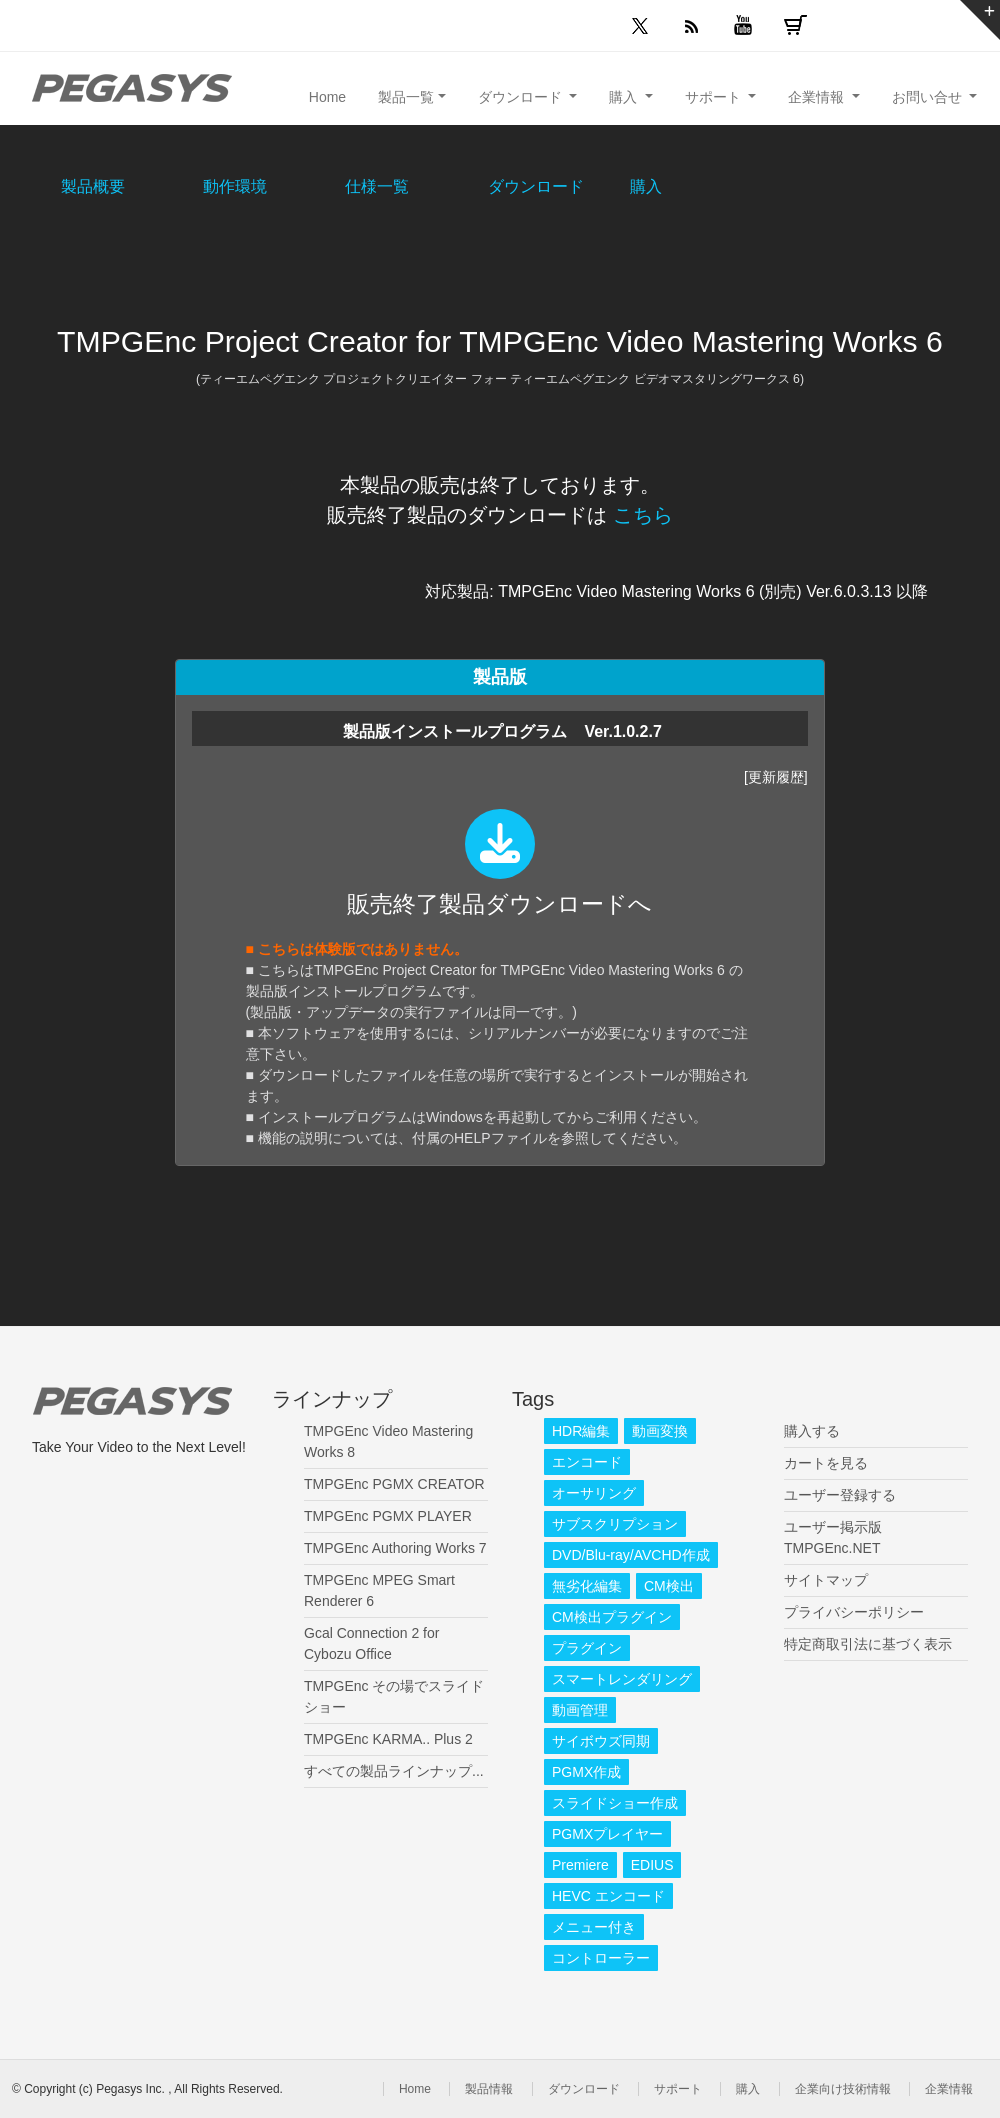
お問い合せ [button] (929, 97)
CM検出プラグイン (612, 1617)
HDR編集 (581, 1431)
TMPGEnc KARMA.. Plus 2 (388, 1739)
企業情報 (949, 2089)
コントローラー (601, 1958)
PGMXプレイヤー (607, 1834)
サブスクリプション (615, 1524)
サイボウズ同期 (601, 1741)
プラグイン (587, 1648)
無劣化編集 (587, 1586)
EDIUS (652, 1865)
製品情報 (489, 2089)
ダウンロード (536, 186)
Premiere (580, 1865)
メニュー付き (594, 1927)
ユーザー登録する (840, 1495)
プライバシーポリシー (854, 1612)
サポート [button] (715, 97)
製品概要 (93, 186)
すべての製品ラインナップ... (394, 1771)
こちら (643, 515)
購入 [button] (625, 97)
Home (327, 97)
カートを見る (826, 1463)
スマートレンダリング (622, 1679)
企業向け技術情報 (843, 2089)
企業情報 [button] (818, 97)
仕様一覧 (377, 186)
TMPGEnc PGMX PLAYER (388, 1516)
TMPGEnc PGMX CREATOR (394, 1484)
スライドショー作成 (615, 1803)
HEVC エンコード (608, 1896)
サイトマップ (826, 1580)
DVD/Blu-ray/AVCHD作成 (631, 1555)
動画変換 (660, 1431)
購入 (646, 186)
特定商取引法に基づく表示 (868, 1644)
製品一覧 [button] (406, 97)
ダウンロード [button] (522, 97)
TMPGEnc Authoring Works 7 (395, 1548)
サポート (678, 2089)
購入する (812, 1431)
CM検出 (669, 1586)
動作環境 (235, 186)
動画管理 (580, 1710)
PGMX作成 (586, 1772)
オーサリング (594, 1493)
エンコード (587, 1462)
